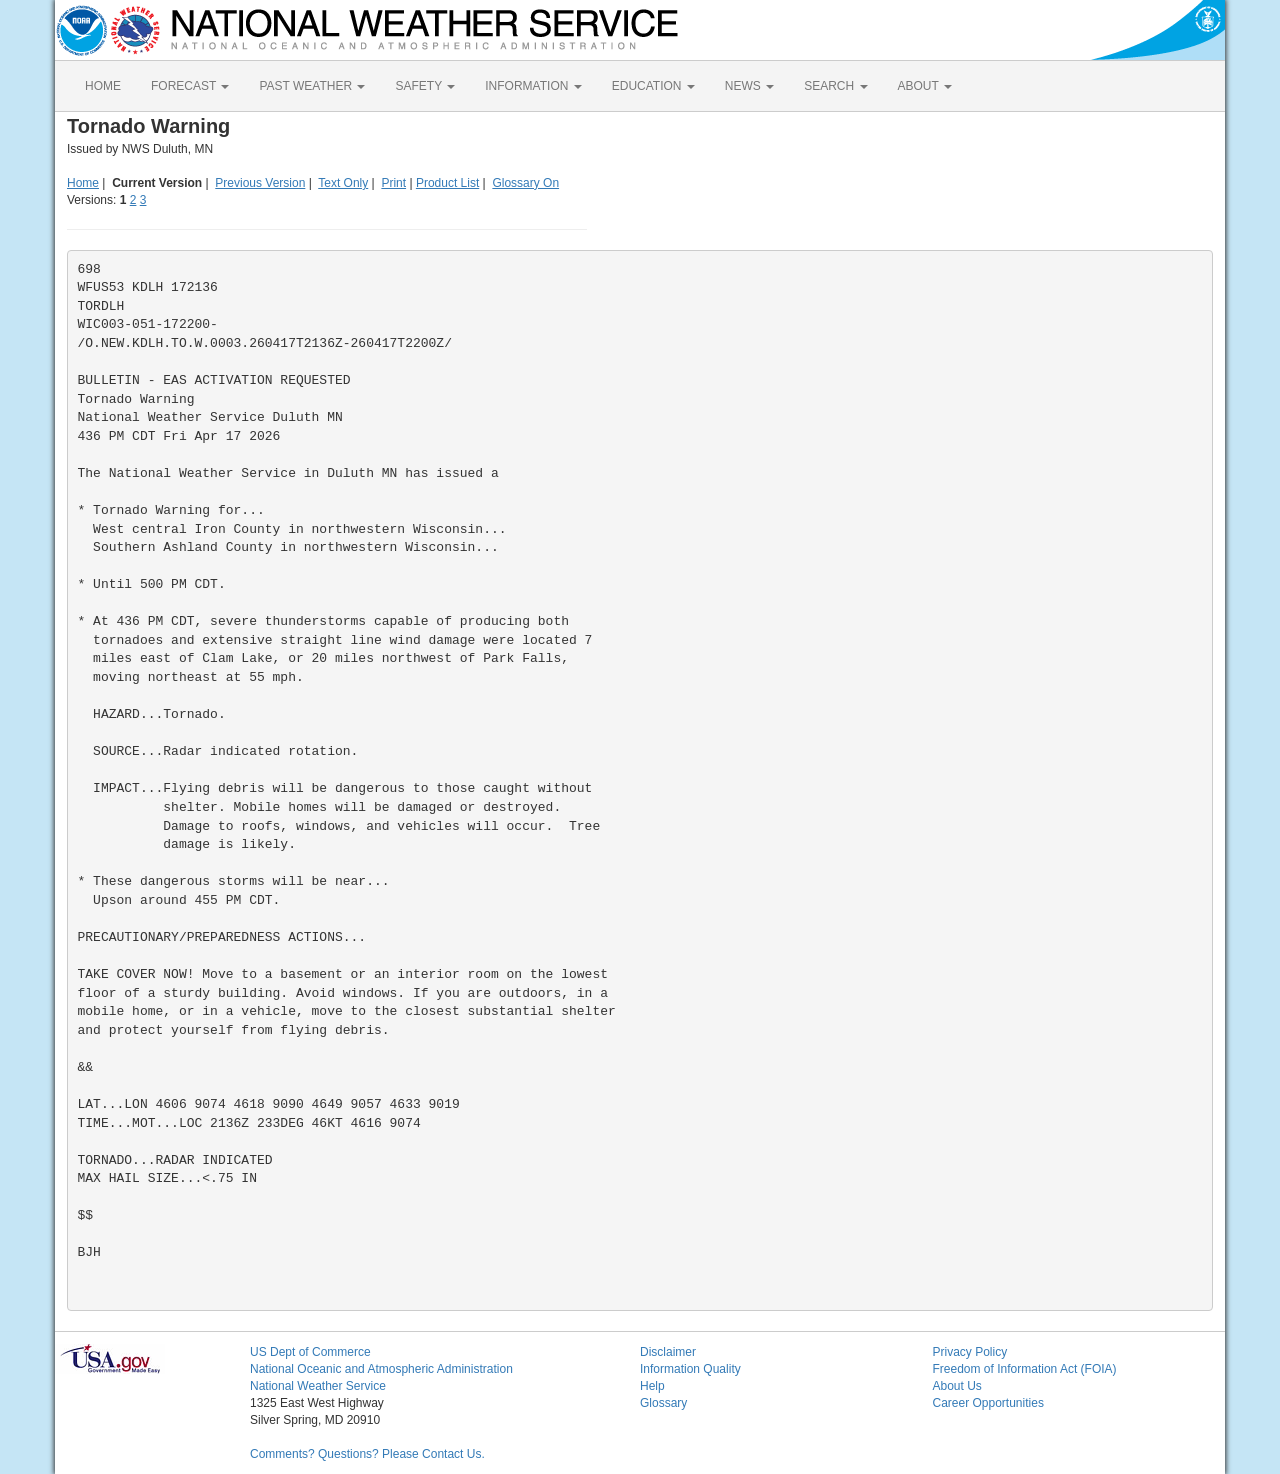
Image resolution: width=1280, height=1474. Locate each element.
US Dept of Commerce (310, 1352)
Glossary (663, 1403)
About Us (957, 1386)
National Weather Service (318, 1386)
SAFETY (425, 86)
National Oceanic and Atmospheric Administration (381, 1369)
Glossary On (525, 183)
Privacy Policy (970, 1352)
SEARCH (835, 86)
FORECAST (190, 86)
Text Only (343, 183)
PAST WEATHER (312, 86)
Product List (447, 183)
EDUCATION (653, 86)
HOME (103, 86)
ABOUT (925, 86)
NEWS (749, 86)
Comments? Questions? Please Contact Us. (367, 1454)
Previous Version (260, 183)
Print (393, 183)
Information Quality (690, 1369)
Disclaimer (668, 1352)
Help (652, 1386)
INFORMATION (533, 86)
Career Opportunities (988, 1403)
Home (83, 183)
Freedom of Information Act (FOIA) (1025, 1369)
